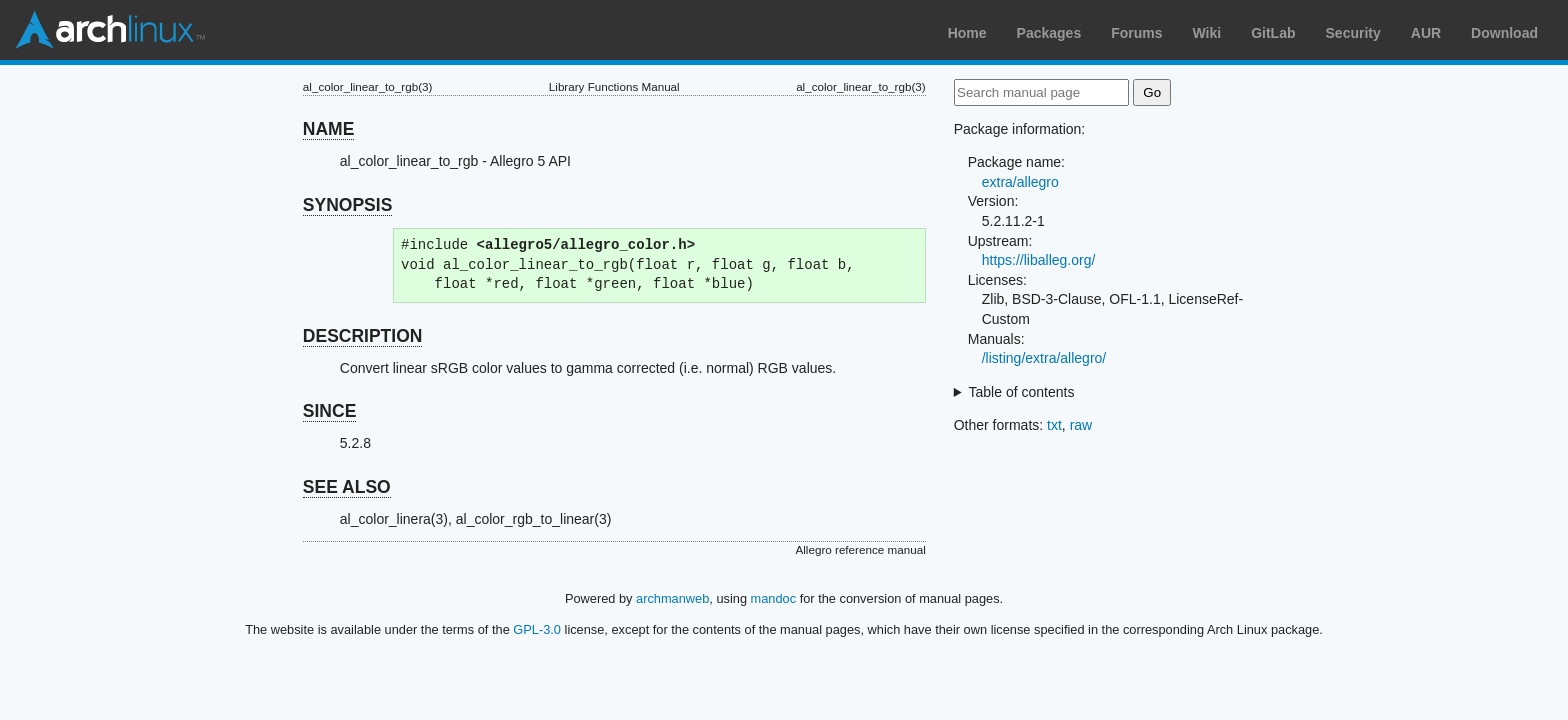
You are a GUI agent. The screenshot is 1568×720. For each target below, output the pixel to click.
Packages (1049, 33)
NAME (329, 129)
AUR (1426, 33)
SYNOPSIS (347, 205)
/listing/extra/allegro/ (1044, 358)
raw (1081, 425)
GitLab (1273, 33)
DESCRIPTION (363, 336)
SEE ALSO (347, 487)
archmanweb (672, 598)
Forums (1136, 33)
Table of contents (1022, 392)
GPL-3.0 (537, 629)
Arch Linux (110, 30)
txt (1054, 425)
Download (1504, 33)
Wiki (1207, 33)
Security (1353, 33)
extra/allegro (1020, 182)
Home (967, 33)
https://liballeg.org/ (1039, 260)
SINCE (329, 411)
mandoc (774, 598)
